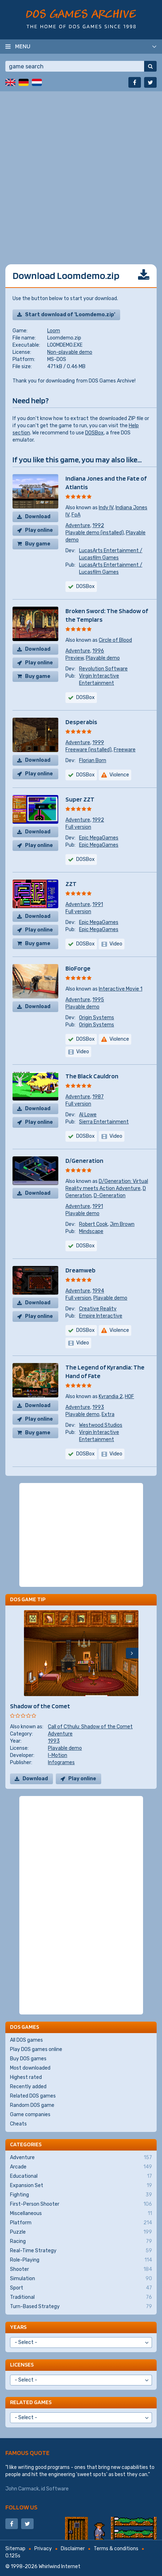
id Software (55, 2489)
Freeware (125, 750)
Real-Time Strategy (81, 2250)
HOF (129, 1396)
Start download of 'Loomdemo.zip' (70, 315)
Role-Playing (81, 2260)
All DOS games (26, 2040)
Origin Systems (96, 1018)
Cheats (18, 2124)
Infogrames (61, 1762)
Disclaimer (73, 2549)
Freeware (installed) (88, 750)
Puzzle (81, 2232)
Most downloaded (30, 2068)
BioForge (77, 968)
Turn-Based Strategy (81, 2306)
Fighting (81, 2195)
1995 (98, 1000)
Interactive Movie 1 (120, 989)
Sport (81, 2288)
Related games (30, 2402)
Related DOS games (33, 2096)
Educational (81, 2176)
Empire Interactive (100, 1316)
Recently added (28, 2087)
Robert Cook (93, 1224)
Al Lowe (88, 1115)
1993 (98, 1407)
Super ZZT (79, 799)
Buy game (37, 544)
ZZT (71, 883)
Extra (108, 1414)
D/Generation (84, 1160)
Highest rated (26, 2077)
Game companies (30, 2115)
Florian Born (92, 760)
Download (37, 517)
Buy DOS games (28, 2059)
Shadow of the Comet (40, 1706)
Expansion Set (81, 2185)
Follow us (21, 2507)
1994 (98, 1291)
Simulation (81, 2278)
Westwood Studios (100, 1425)
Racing (81, 2241)
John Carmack (22, 2489)
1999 (98, 743)
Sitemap (15, 2549)
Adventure (77, 526)
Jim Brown (122, 1224)
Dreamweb (80, 1270)
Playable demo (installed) (94, 533)
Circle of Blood (115, 640)
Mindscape (91, 1231)
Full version (78, 827)
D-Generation (110, 1196)
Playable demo (103, 658)
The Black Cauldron (91, 1076)
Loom (53, 331)
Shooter (81, 2269)
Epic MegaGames (98, 838)
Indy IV (106, 508)
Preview (74, 658)
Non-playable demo (69, 352)
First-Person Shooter (81, 2204)
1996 (98, 651)
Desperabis (81, 722)
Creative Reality (98, 1309)
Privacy (43, 2549)
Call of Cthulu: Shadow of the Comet (90, 1727)
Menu (22, 46)
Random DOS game (32, 2105)
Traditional (81, 2297)
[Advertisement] (81, 172)
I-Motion (57, 1755)
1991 (97, 904)
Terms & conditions (116, 2549)
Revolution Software (103, 669)
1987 (98, 1097)
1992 (98, 526)
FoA (76, 515)
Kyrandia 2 (111, 1396)
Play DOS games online (36, 2049)
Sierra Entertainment (104, 1122)
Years (18, 2327)
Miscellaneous (81, 2213)
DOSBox (94, 433)
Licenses (22, 2364)
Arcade (81, 2167)
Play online (39, 530)
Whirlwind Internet (59, 2566)
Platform (81, 2222)
